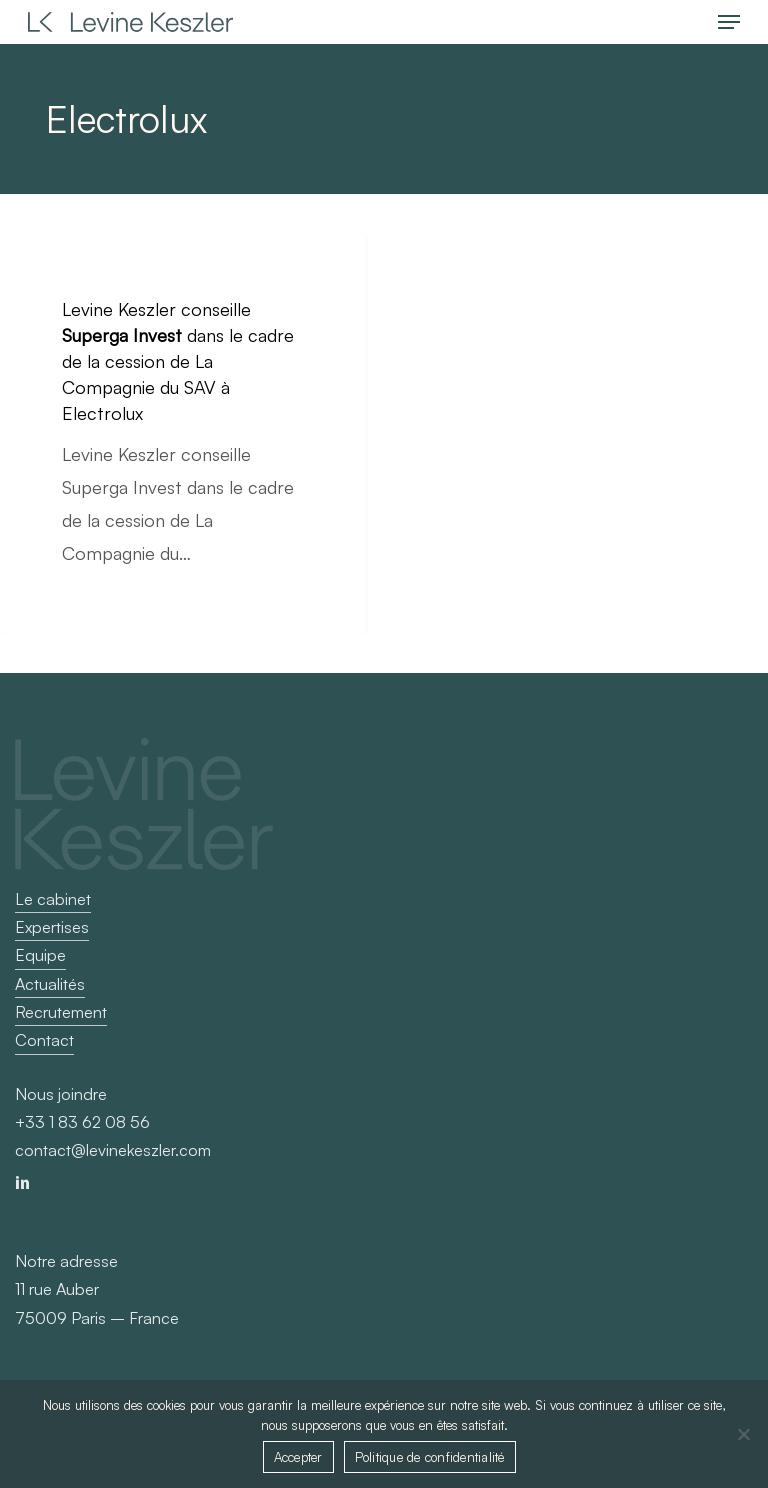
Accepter (298, 1457)
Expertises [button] (52, 927)
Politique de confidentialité (430, 1457)
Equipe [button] (40, 955)
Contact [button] (44, 1040)
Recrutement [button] (61, 1012)
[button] (729, 22)
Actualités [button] (50, 984)
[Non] (743, 1434)
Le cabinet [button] (53, 899)
